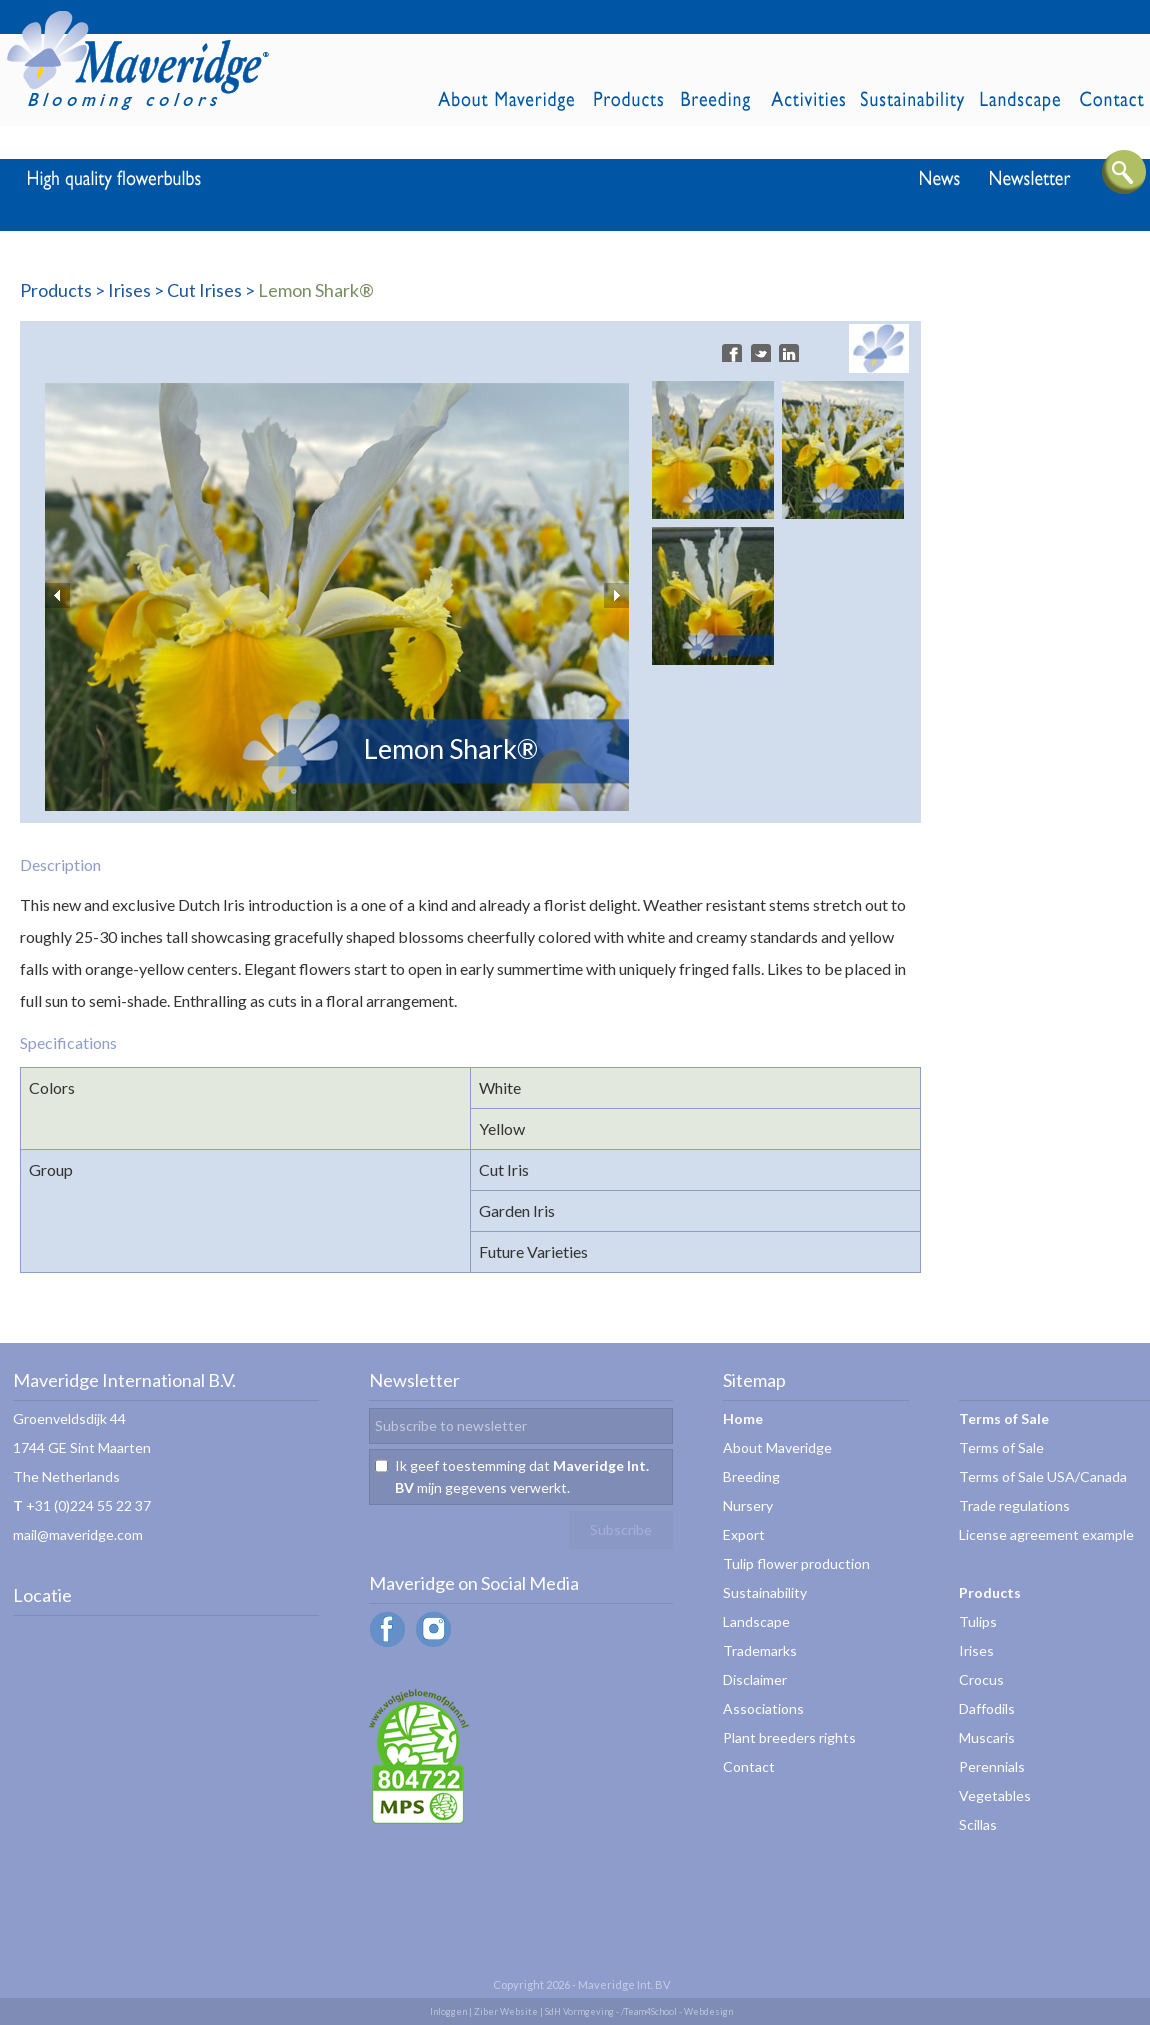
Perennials (992, 1766)
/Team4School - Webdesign (677, 2011)
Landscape (756, 1621)
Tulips (978, 1621)
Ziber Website (506, 2011)
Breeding (751, 1476)
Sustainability (765, 1592)
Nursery (748, 1505)
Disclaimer (755, 1679)
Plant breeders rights (789, 1737)
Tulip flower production (796, 1563)
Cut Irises (204, 290)
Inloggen (448, 2011)
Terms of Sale (1001, 1447)
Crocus (981, 1679)
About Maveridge (777, 1447)
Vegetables (995, 1795)
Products (56, 290)
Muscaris (987, 1737)
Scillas (978, 1824)
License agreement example (1046, 1534)
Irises (129, 290)
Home (743, 1418)
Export (744, 1534)
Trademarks (760, 1650)
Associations (763, 1708)
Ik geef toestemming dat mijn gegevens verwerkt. (522, 1476)
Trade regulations (1014, 1505)
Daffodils (987, 1708)
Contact (749, 1766)
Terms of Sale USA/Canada (1043, 1476)
